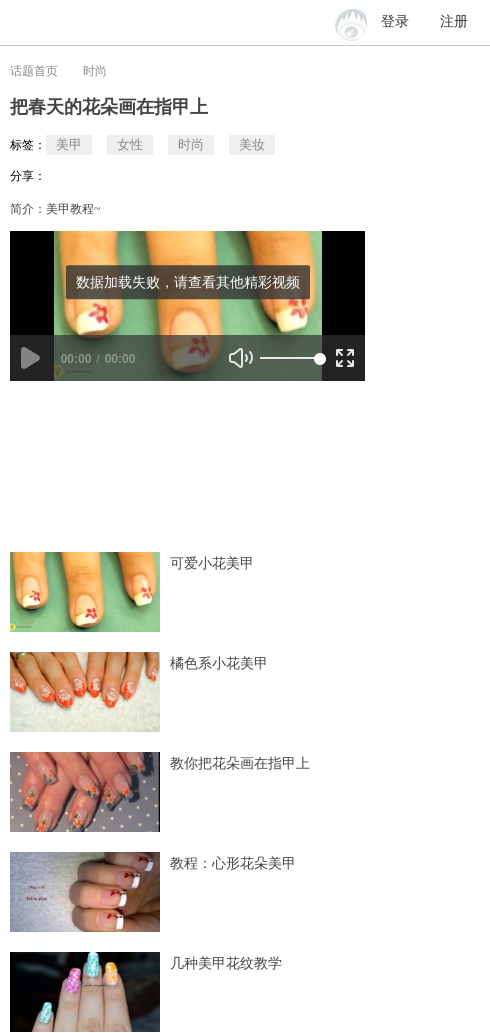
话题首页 (34, 71)
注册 (454, 21)
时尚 (95, 71)
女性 (130, 144)
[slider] (290, 358)
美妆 (252, 144)
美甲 (69, 144)
